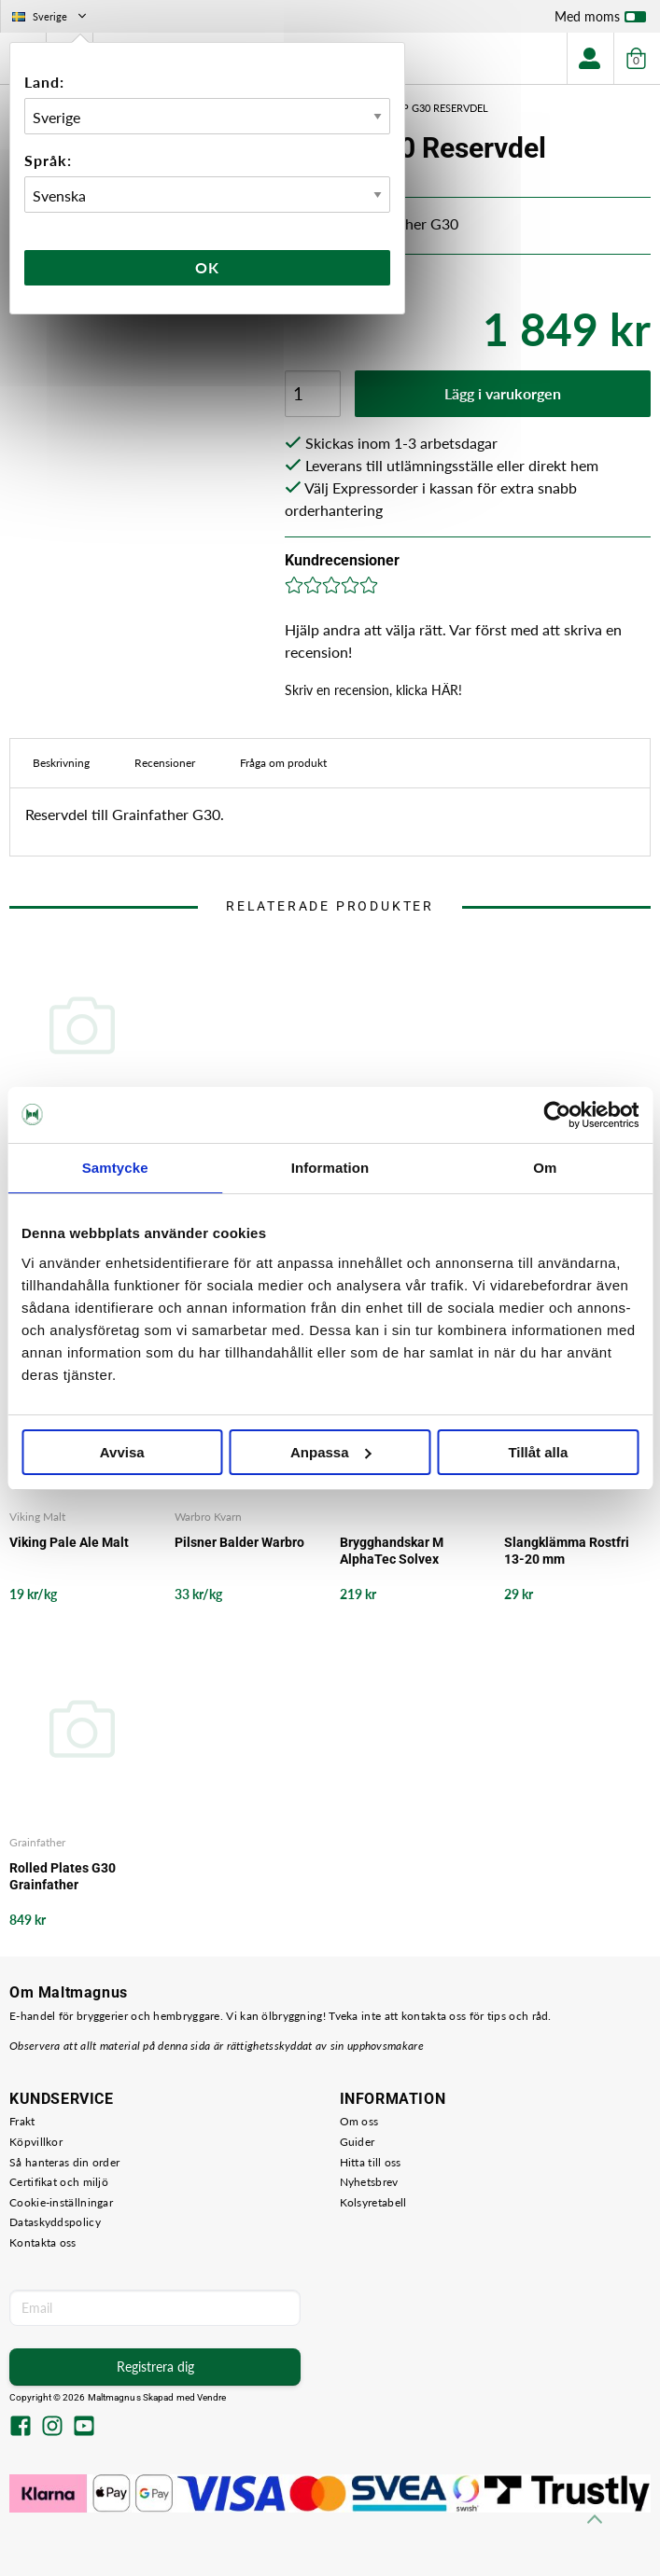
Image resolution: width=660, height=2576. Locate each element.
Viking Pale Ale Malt (69, 1542)
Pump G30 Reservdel (433, 108)
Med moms (600, 20)
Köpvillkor (36, 2142)
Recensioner (164, 763)
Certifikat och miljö (58, 2182)
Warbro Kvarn (208, 1517)
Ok (207, 267)
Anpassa (331, 1452)
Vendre (212, 2397)
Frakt (22, 2121)
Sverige (51, 16)
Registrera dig (155, 2366)
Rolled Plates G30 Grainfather (62, 1876)
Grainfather (37, 1842)
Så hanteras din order (64, 2162)
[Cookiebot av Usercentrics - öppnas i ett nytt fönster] (557, 1115)
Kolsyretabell (373, 2202)
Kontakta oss (43, 2242)
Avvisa (122, 1452)
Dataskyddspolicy (55, 2222)
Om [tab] (544, 1168)
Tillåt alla (538, 1452)
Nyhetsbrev (369, 2182)
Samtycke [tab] (115, 1168)
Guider (357, 2142)
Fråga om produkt (283, 763)
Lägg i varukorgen (502, 393)
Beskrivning (61, 763)
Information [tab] (330, 1168)
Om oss (359, 2121)
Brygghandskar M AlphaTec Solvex (391, 1550)
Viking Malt (37, 1517)
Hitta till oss (370, 2162)
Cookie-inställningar (61, 2202)
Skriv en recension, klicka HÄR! (373, 690)
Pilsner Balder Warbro (239, 1542)
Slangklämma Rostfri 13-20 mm (566, 1550)
